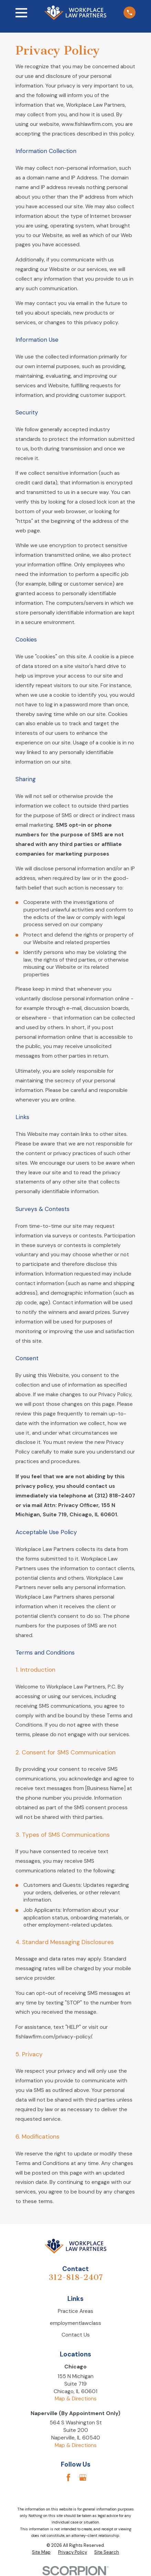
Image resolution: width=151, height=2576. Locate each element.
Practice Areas (75, 2311)
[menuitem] (41, 2552)
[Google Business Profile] (83, 2477)
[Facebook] (68, 2477)
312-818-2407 (75, 2277)
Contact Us (76, 2334)
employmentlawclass (75, 2323)
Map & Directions (76, 2398)
